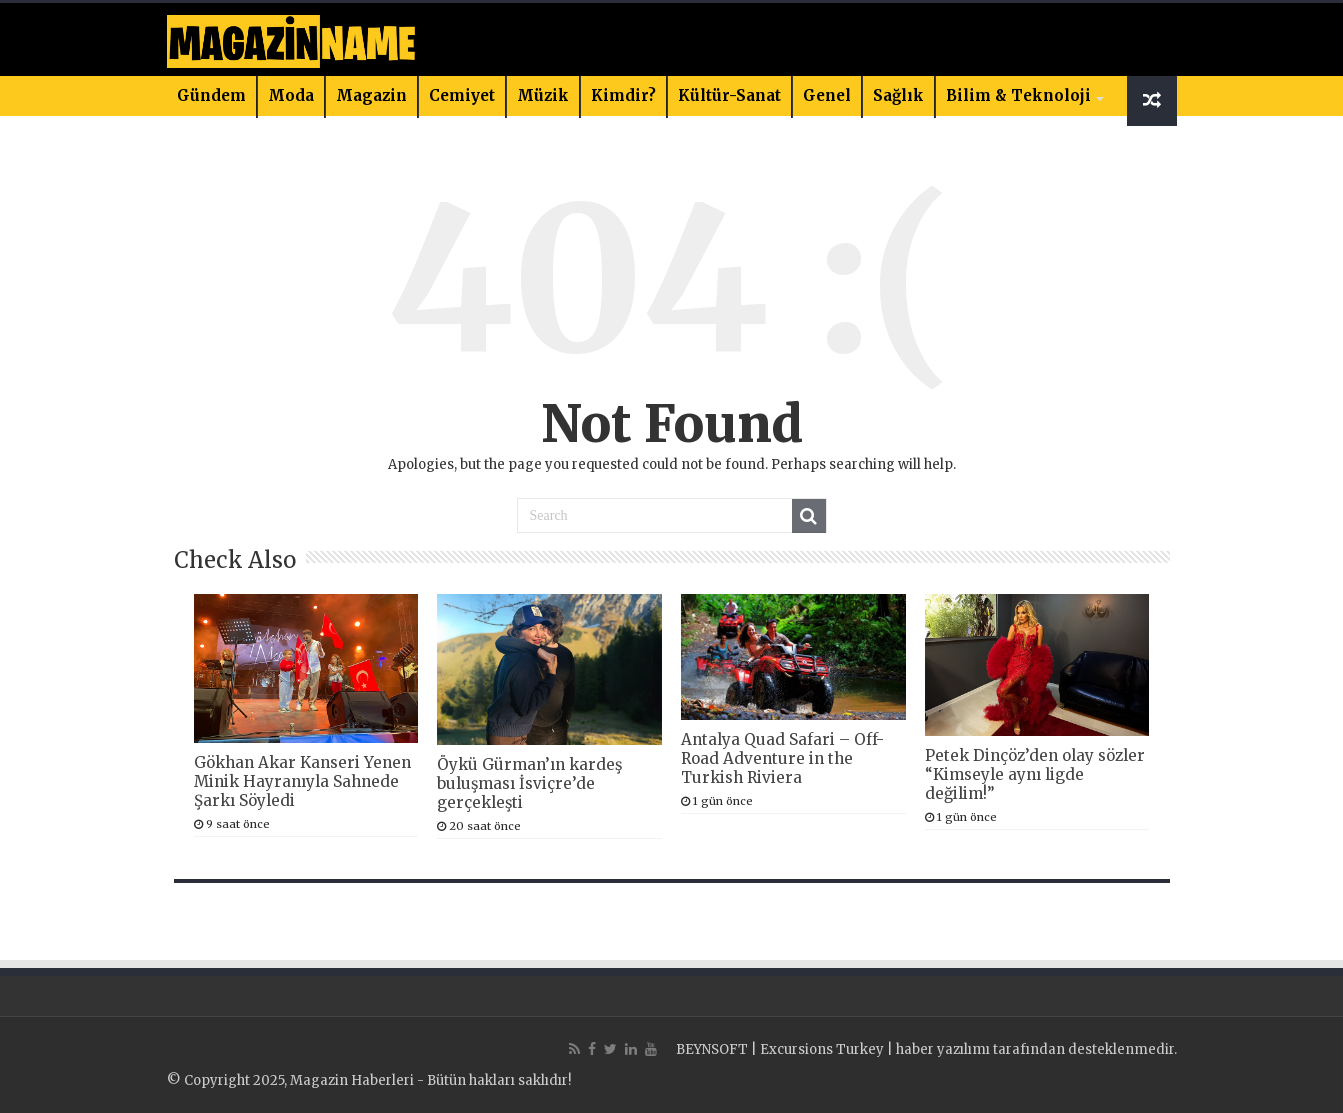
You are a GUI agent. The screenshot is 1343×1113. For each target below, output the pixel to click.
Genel (827, 95)
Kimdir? (623, 95)
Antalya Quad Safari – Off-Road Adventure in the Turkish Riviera (782, 758)
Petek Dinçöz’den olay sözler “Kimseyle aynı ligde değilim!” (1035, 774)
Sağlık (898, 95)
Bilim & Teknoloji (1018, 95)
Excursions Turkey (822, 1049)
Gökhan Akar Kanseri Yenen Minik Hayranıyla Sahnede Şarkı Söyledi (302, 781)
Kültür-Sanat (729, 95)
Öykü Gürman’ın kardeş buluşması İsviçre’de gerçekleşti (529, 783)
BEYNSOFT (712, 1049)
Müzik (543, 95)
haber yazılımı (943, 1049)
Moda (291, 95)
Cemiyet (462, 95)
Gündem (211, 95)
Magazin (371, 95)
